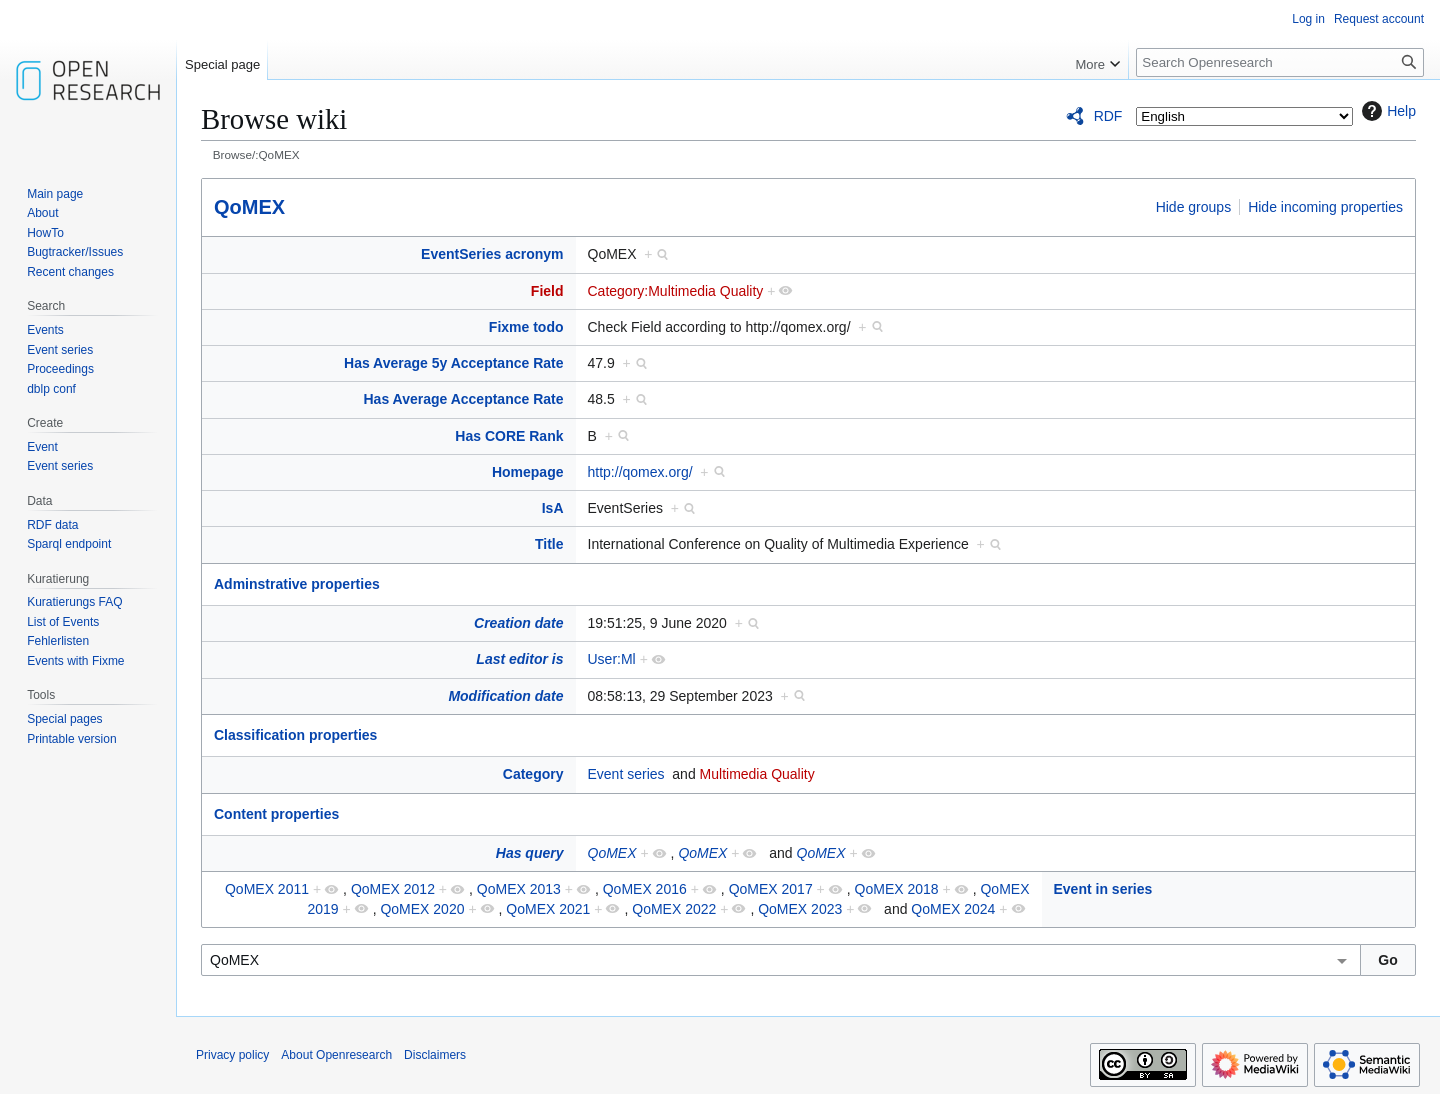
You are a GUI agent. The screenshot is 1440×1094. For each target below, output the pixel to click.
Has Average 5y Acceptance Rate (453, 363)
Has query (530, 853)
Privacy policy (232, 1055)
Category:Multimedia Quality (676, 291)
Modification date (505, 696)
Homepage (528, 472)
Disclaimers (435, 1055)
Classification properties (295, 735)
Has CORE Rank (509, 436)
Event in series (1103, 889)
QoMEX (249, 207)
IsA (553, 508)
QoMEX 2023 (800, 909)
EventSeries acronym (492, 254)
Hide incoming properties (1325, 207)
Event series (626, 774)
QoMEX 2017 (771, 889)
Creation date (518, 623)
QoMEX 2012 (393, 889)
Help (1386, 111)
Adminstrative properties (297, 584)
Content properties (276, 814)
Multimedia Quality (757, 774)
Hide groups (1194, 207)
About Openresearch (336, 1055)
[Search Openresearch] (1280, 62)
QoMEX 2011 (267, 889)
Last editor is (519, 659)
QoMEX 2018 (897, 889)
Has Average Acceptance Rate (464, 399)
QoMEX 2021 (548, 909)
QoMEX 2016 (645, 889)
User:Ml (612, 659)
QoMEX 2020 (422, 909)
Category (533, 774)
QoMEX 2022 (674, 909)
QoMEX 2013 (519, 889)
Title (549, 544)
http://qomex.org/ (640, 472)
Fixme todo (526, 327)
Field (547, 291)
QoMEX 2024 (953, 909)
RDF (1108, 116)
